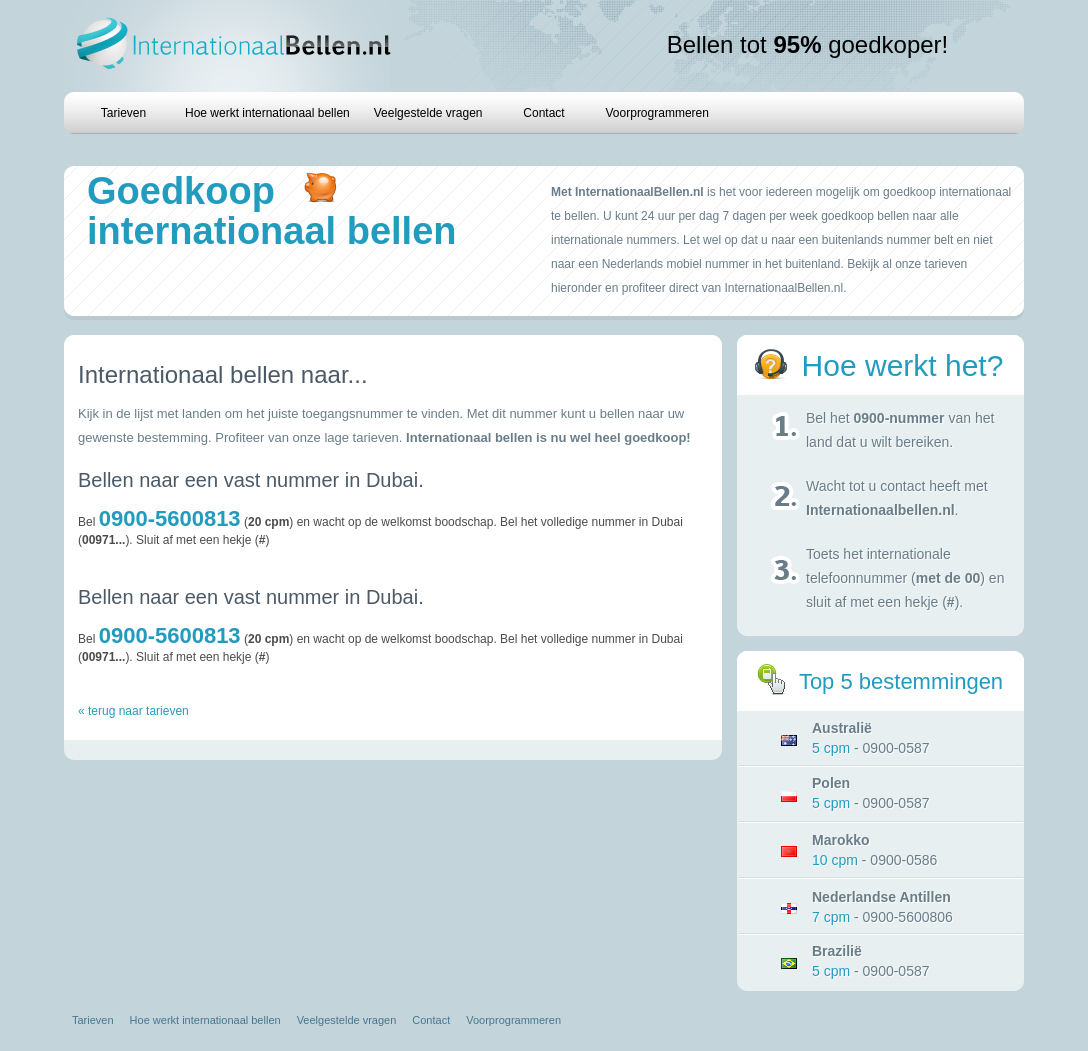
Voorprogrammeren (657, 113)
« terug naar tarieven (133, 711)
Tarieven (123, 113)
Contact (543, 113)
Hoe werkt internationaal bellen (267, 113)
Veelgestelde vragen (428, 113)
